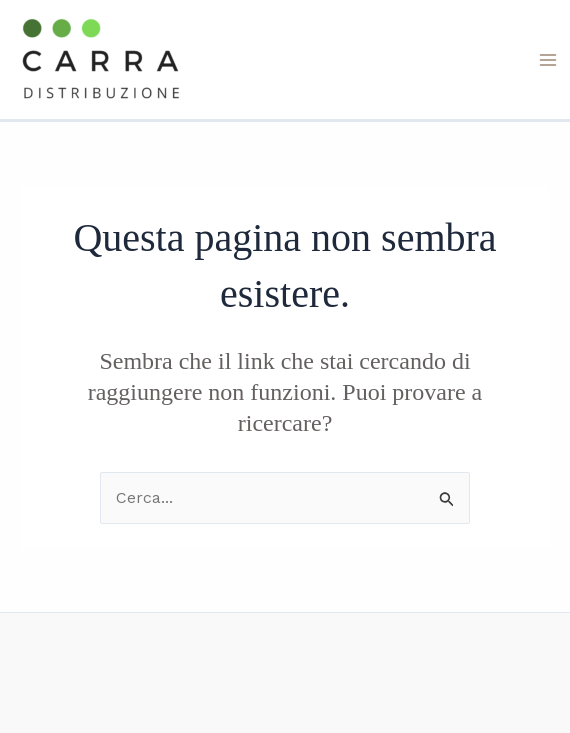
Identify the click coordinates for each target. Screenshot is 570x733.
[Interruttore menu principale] (548, 60)
